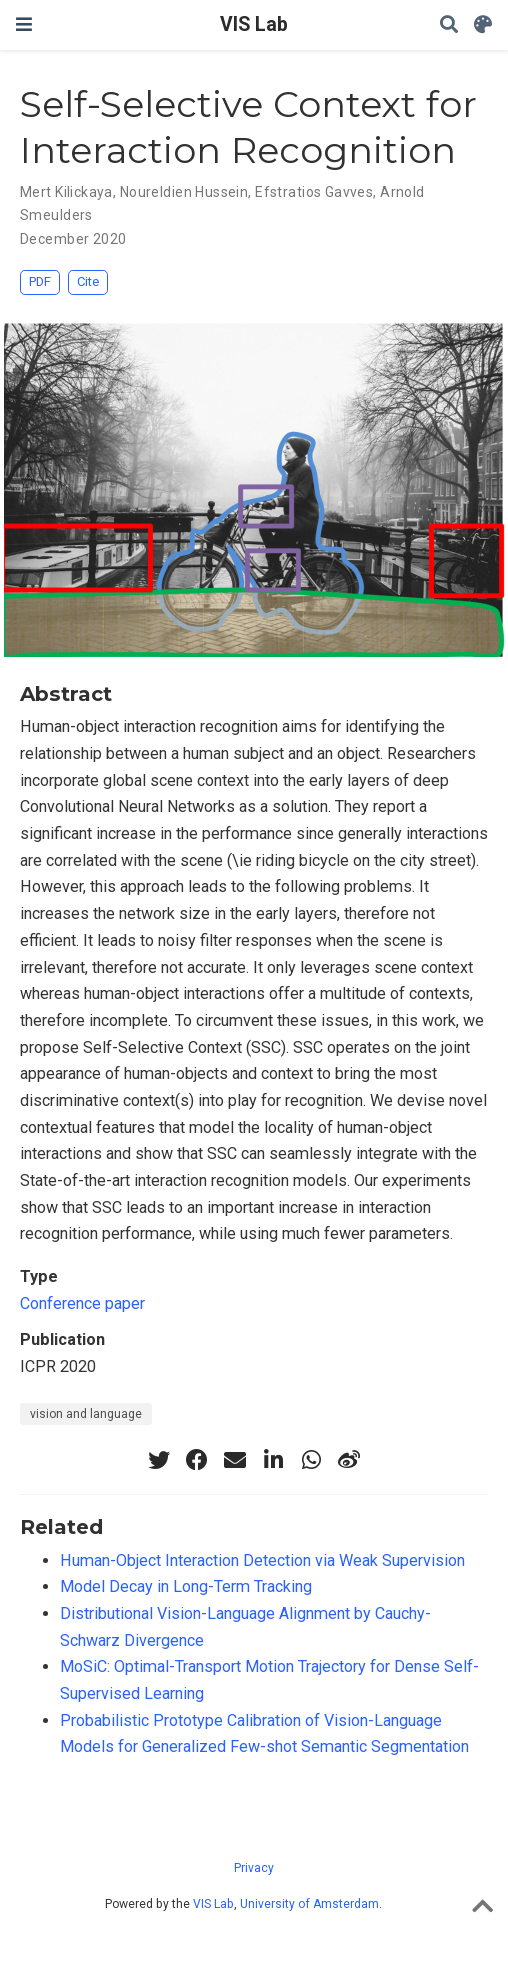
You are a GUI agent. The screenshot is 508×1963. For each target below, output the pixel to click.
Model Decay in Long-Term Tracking (186, 1586)
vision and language (86, 1414)
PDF (40, 281)
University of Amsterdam (309, 1904)
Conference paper (82, 1303)
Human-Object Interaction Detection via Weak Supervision (262, 1560)
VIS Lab (254, 24)
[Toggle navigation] (24, 24)
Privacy (254, 1868)
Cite (88, 281)
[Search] (449, 25)
